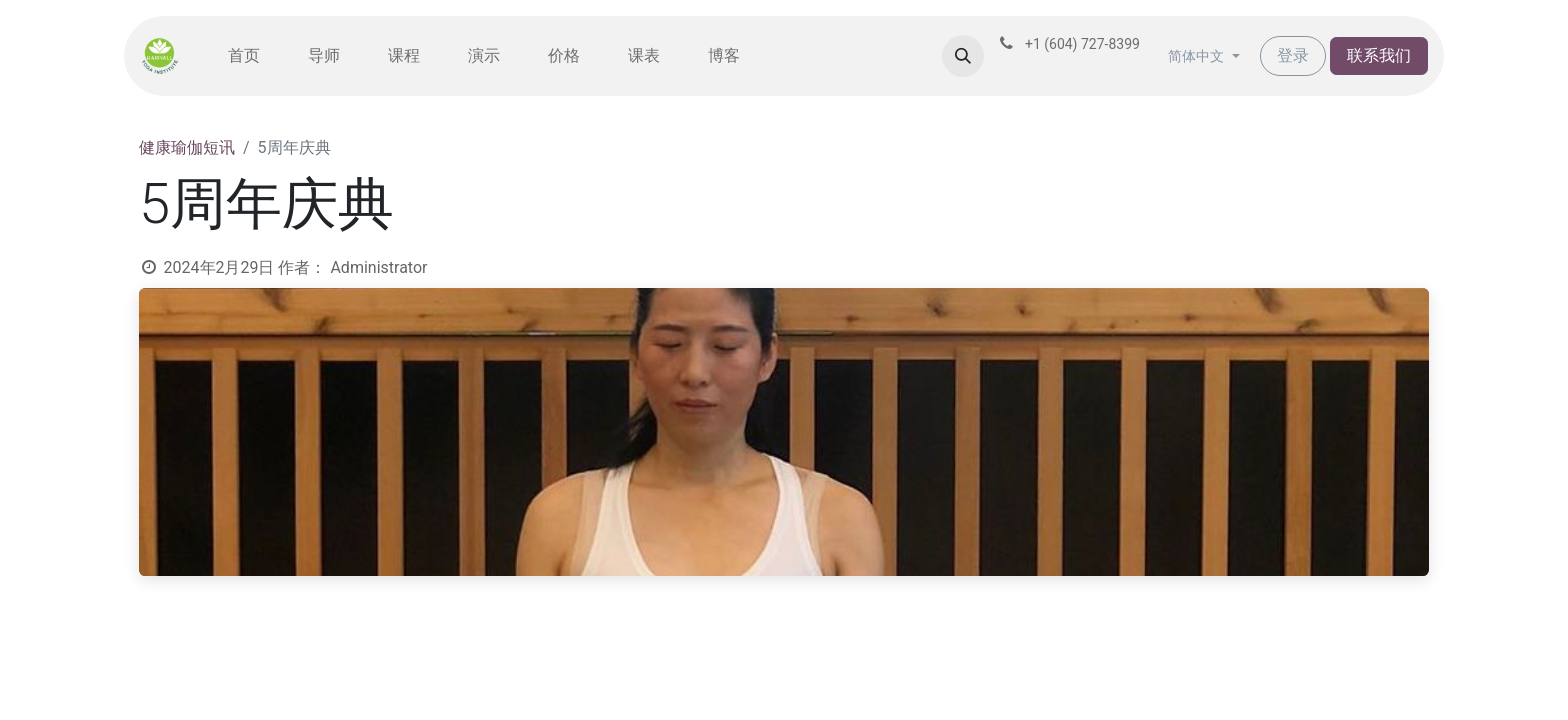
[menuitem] (244, 56)
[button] (963, 56)
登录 (1293, 55)
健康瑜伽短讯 (187, 147)
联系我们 (1379, 55)
